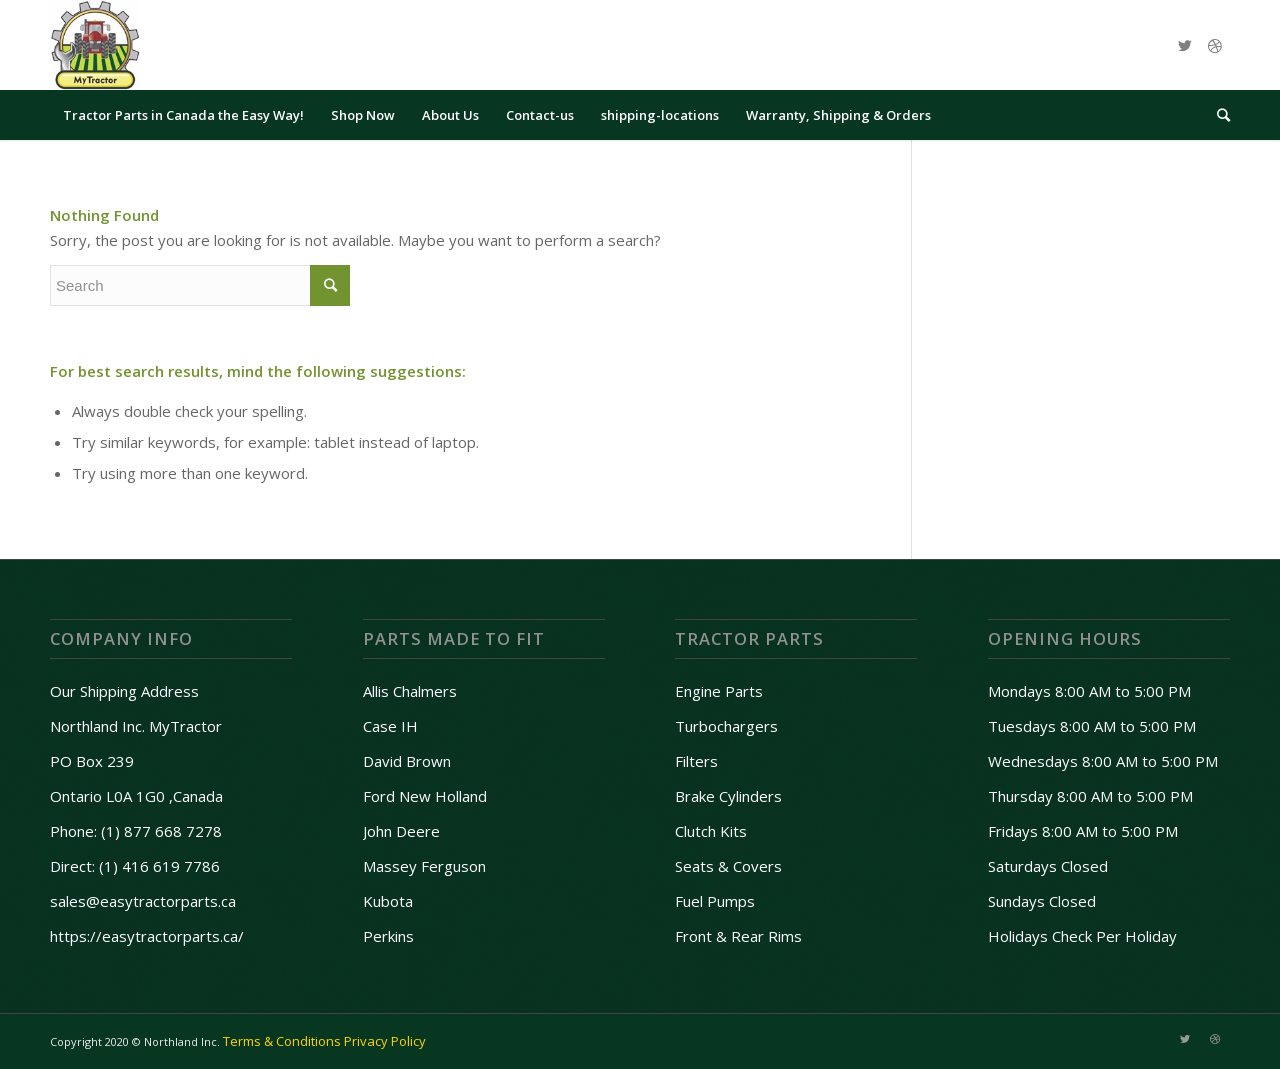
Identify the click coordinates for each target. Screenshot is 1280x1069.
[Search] (1217, 115)
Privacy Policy (385, 1041)
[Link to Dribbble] (1215, 45)
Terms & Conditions (282, 1041)
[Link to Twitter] (1185, 45)
